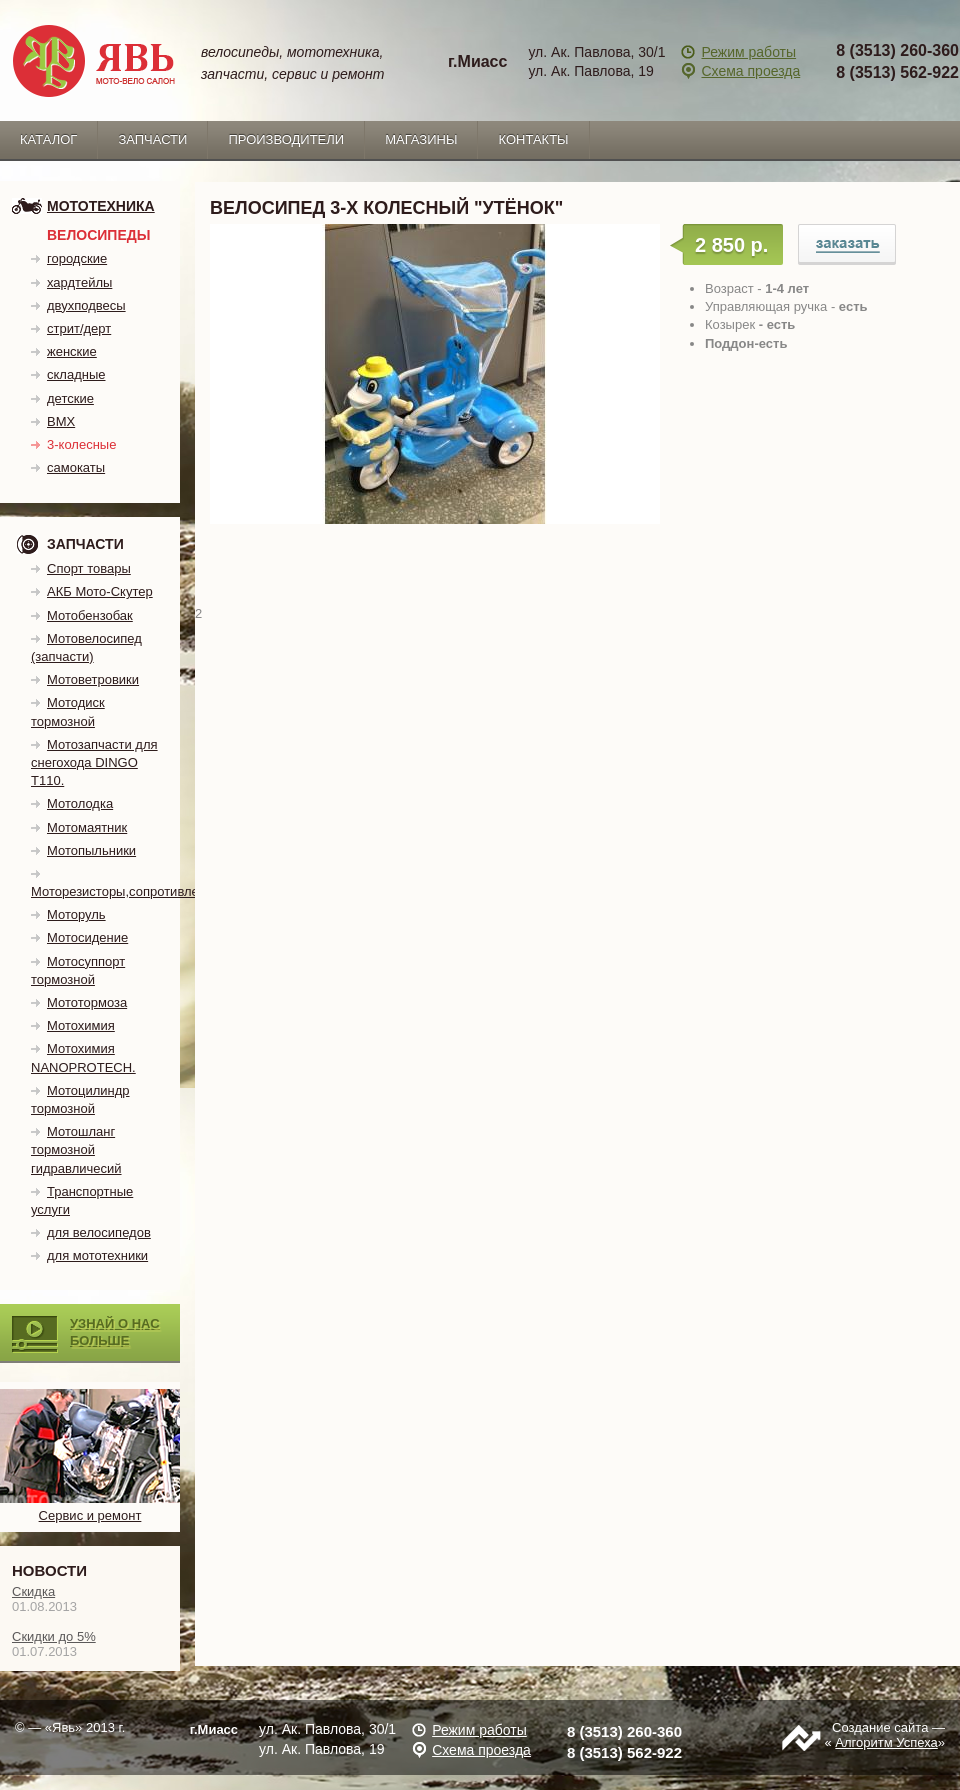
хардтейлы (79, 282)
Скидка (33, 1591)
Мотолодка (80, 803)
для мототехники (97, 1255)
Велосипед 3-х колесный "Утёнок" (847, 244)
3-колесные (81, 444)
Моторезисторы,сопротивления (125, 891)
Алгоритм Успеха (886, 1742)
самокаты (76, 467)
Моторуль (76, 914)
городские (77, 258)
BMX (61, 421)
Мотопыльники (91, 850)
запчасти (152, 139)
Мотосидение (87, 937)
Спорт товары (89, 568)
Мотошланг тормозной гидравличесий (76, 1149)
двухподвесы (86, 305)
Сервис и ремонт (90, 1507)
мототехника (101, 206)
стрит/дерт (79, 328)
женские (72, 351)
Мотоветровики (93, 679)
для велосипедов (99, 1232)
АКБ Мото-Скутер (100, 591)
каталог (48, 139)
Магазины (421, 139)
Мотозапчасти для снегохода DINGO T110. (94, 762)
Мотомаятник (87, 827)
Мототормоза (87, 1002)
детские (70, 398)
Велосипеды (98, 235)
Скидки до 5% (54, 1636)
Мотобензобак (90, 615)
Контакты (533, 139)
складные (76, 374)
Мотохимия (81, 1025)
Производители (286, 139)
